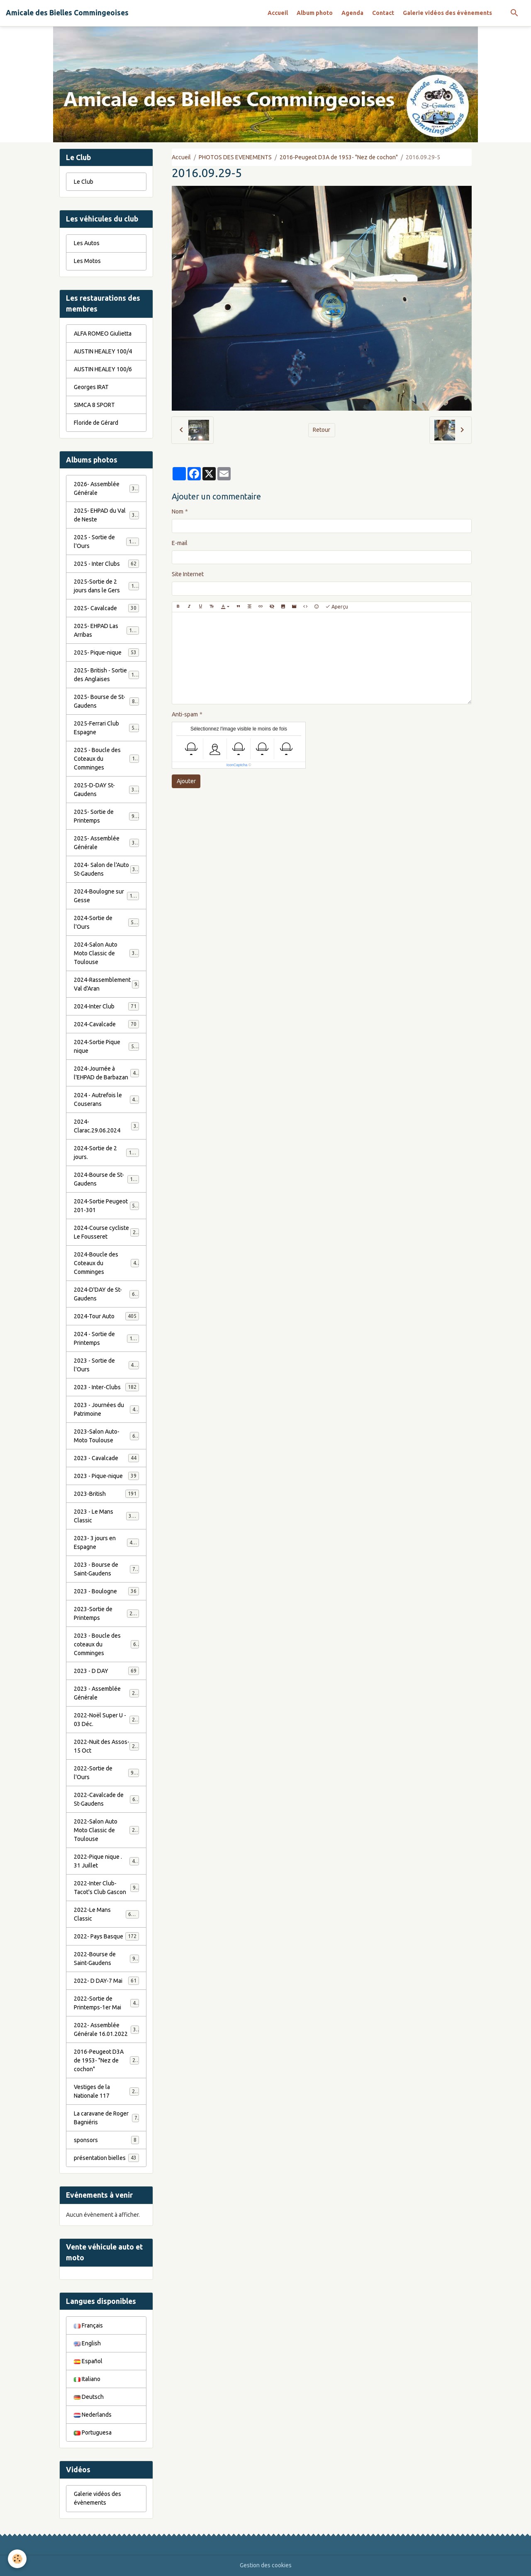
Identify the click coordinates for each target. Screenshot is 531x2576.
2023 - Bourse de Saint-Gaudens (106, 1569)
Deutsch (89, 2396)
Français (88, 2325)
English (87, 2343)
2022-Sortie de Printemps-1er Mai (106, 2003)
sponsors (106, 2140)
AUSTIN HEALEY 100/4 (103, 351)
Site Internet (188, 574)
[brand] (67, 12)
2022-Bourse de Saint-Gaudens (106, 1958)
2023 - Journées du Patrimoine (106, 1409)
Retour (321, 429)
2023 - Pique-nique (106, 1476)
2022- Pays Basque (106, 1936)
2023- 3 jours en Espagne (106, 1542)
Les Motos (87, 261)
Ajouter (186, 781)
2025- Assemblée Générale (106, 842)
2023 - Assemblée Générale (106, 1693)
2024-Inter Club (106, 1006)
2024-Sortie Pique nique (106, 1046)
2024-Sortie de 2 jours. (106, 1152)
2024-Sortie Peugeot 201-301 (106, 1205)
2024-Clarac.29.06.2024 (106, 1126)
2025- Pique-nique (106, 652)
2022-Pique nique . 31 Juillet (106, 1861)
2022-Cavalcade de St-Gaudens (106, 1799)
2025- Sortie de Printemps (106, 816)
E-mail (180, 543)
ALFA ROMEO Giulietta (103, 333)
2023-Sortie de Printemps (106, 1613)
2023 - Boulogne (106, 1591)
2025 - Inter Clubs (106, 564)
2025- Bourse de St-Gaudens (106, 701)
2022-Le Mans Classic (106, 1914)
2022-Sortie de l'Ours (106, 1772)
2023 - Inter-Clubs (106, 1387)
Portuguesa (93, 2432)
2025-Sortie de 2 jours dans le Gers (107, 586)
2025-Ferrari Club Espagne (106, 727)
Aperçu (336, 607)
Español (88, 2361)
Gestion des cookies (266, 2565)
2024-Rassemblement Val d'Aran (106, 984)
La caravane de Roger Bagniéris (106, 2118)
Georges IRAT (91, 387)
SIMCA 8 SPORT (94, 405)
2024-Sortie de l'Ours (106, 922)
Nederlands (93, 2414)
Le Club (83, 181)
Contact (383, 13)
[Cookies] (17, 2558)
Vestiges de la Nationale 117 (106, 2091)
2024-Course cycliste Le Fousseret (106, 1232)
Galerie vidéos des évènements (447, 13)
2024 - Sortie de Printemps (106, 1338)
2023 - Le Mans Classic (106, 1516)
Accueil (278, 13)
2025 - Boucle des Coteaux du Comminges (107, 759)
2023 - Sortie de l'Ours (106, 1365)
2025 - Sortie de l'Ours (106, 541)
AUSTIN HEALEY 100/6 (103, 369)
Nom (177, 511)
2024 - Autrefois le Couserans (106, 1099)
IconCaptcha (237, 765)
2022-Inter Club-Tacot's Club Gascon (106, 1887)
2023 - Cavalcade (106, 1458)
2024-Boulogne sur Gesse (106, 895)
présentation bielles (106, 2158)
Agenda (352, 13)
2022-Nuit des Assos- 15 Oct (106, 1746)
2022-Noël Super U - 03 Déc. (106, 1719)
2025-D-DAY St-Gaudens (106, 789)
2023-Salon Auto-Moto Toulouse (106, 1436)
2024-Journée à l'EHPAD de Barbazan (106, 1073)
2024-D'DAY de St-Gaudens (106, 1294)
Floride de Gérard (96, 422)
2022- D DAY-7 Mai (106, 1981)
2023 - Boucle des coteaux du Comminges (106, 1644)
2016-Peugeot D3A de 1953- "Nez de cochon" (339, 157)
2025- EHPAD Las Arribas (106, 630)
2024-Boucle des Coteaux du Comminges (106, 1263)
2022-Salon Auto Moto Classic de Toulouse (107, 1830)
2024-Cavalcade (106, 1024)
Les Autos (87, 243)
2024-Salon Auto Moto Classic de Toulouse (107, 953)
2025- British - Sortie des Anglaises (107, 674)
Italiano (87, 2379)
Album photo (315, 13)
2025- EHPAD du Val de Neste (106, 515)
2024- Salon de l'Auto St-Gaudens (106, 869)
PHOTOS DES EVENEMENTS (235, 157)
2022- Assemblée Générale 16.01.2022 (106, 2029)
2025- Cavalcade (106, 608)
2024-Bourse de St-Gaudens (106, 1179)
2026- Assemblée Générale (106, 488)
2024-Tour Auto (106, 1316)
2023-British (106, 1494)
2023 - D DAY (106, 1671)
